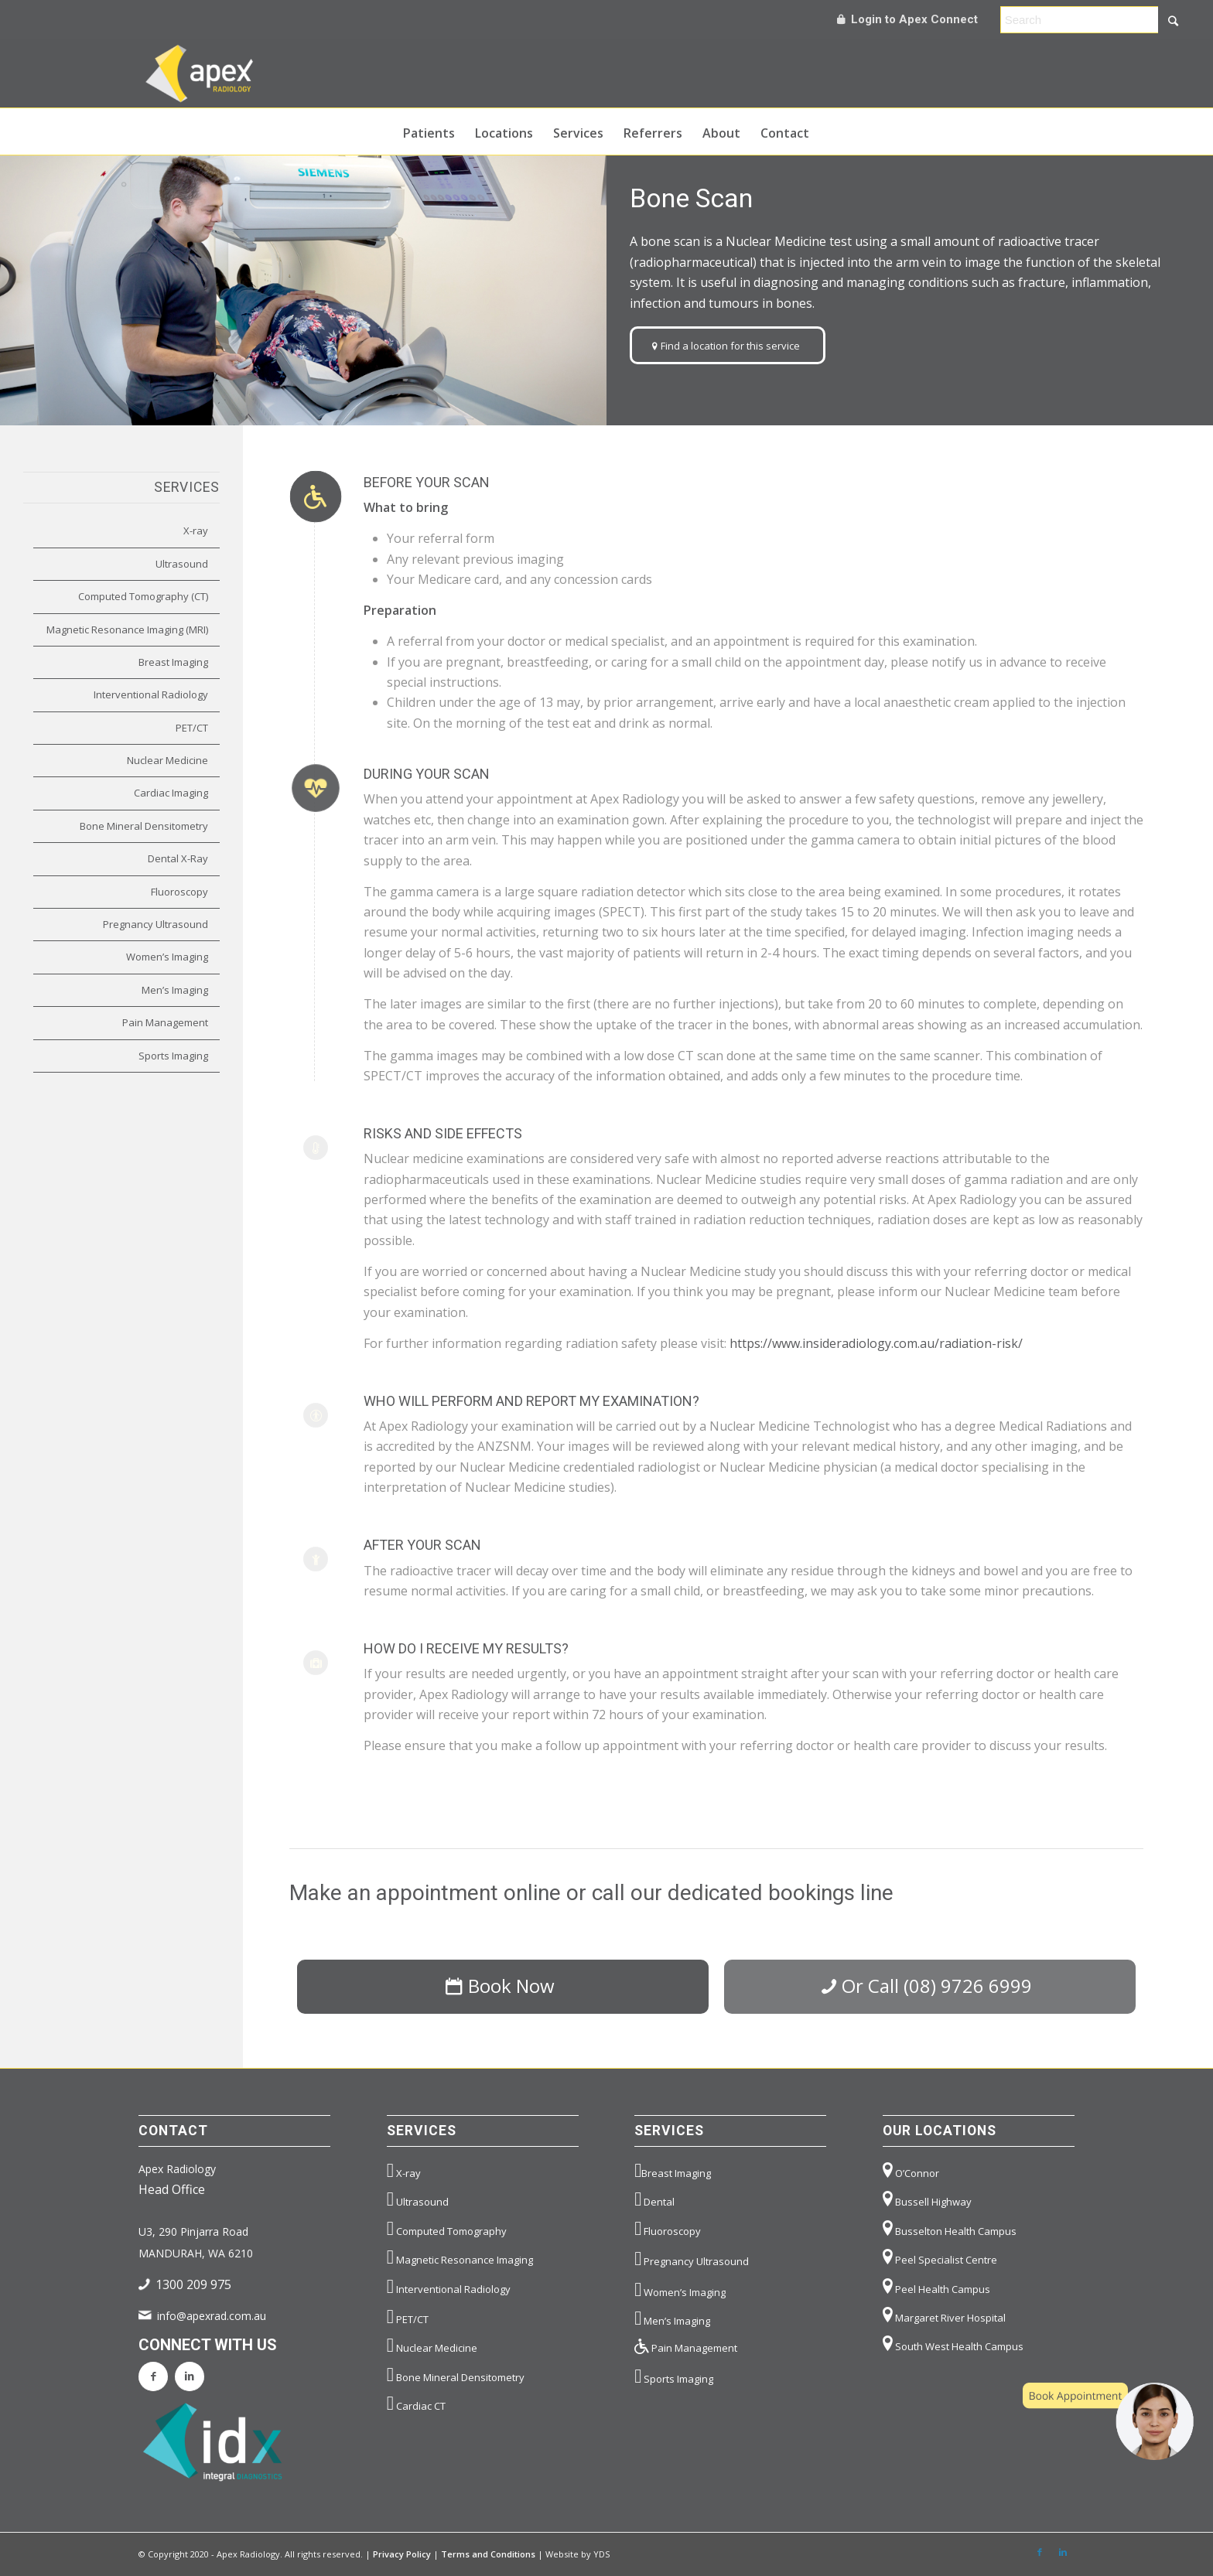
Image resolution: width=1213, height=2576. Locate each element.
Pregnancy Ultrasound (155, 924)
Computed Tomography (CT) (143, 596)
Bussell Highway (927, 2199)
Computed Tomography (447, 2228)
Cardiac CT (416, 2403)
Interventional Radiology (151, 694)
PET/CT (192, 728)
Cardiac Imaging (171, 793)
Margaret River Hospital (944, 2315)
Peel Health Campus (936, 2286)
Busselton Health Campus (950, 2228)
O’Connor (911, 2170)
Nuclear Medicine (167, 760)
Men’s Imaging (175, 990)
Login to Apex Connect (907, 19)
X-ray (195, 530)
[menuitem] (429, 131)
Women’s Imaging (167, 957)
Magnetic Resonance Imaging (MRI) (127, 629)
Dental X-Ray (178, 858)
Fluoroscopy (179, 892)
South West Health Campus (953, 2344)
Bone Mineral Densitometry (144, 826)
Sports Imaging (173, 1056)
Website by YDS (577, 2554)
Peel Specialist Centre (940, 2257)
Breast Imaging (173, 662)
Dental (654, 2199)
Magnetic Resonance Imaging (460, 2257)
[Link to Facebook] (1039, 2552)
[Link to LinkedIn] (1063, 2552)
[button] (1108, 2421)
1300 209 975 (193, 2284)
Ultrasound (181, 564)
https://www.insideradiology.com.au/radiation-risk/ (876, 1343)
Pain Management (165, 1022)
